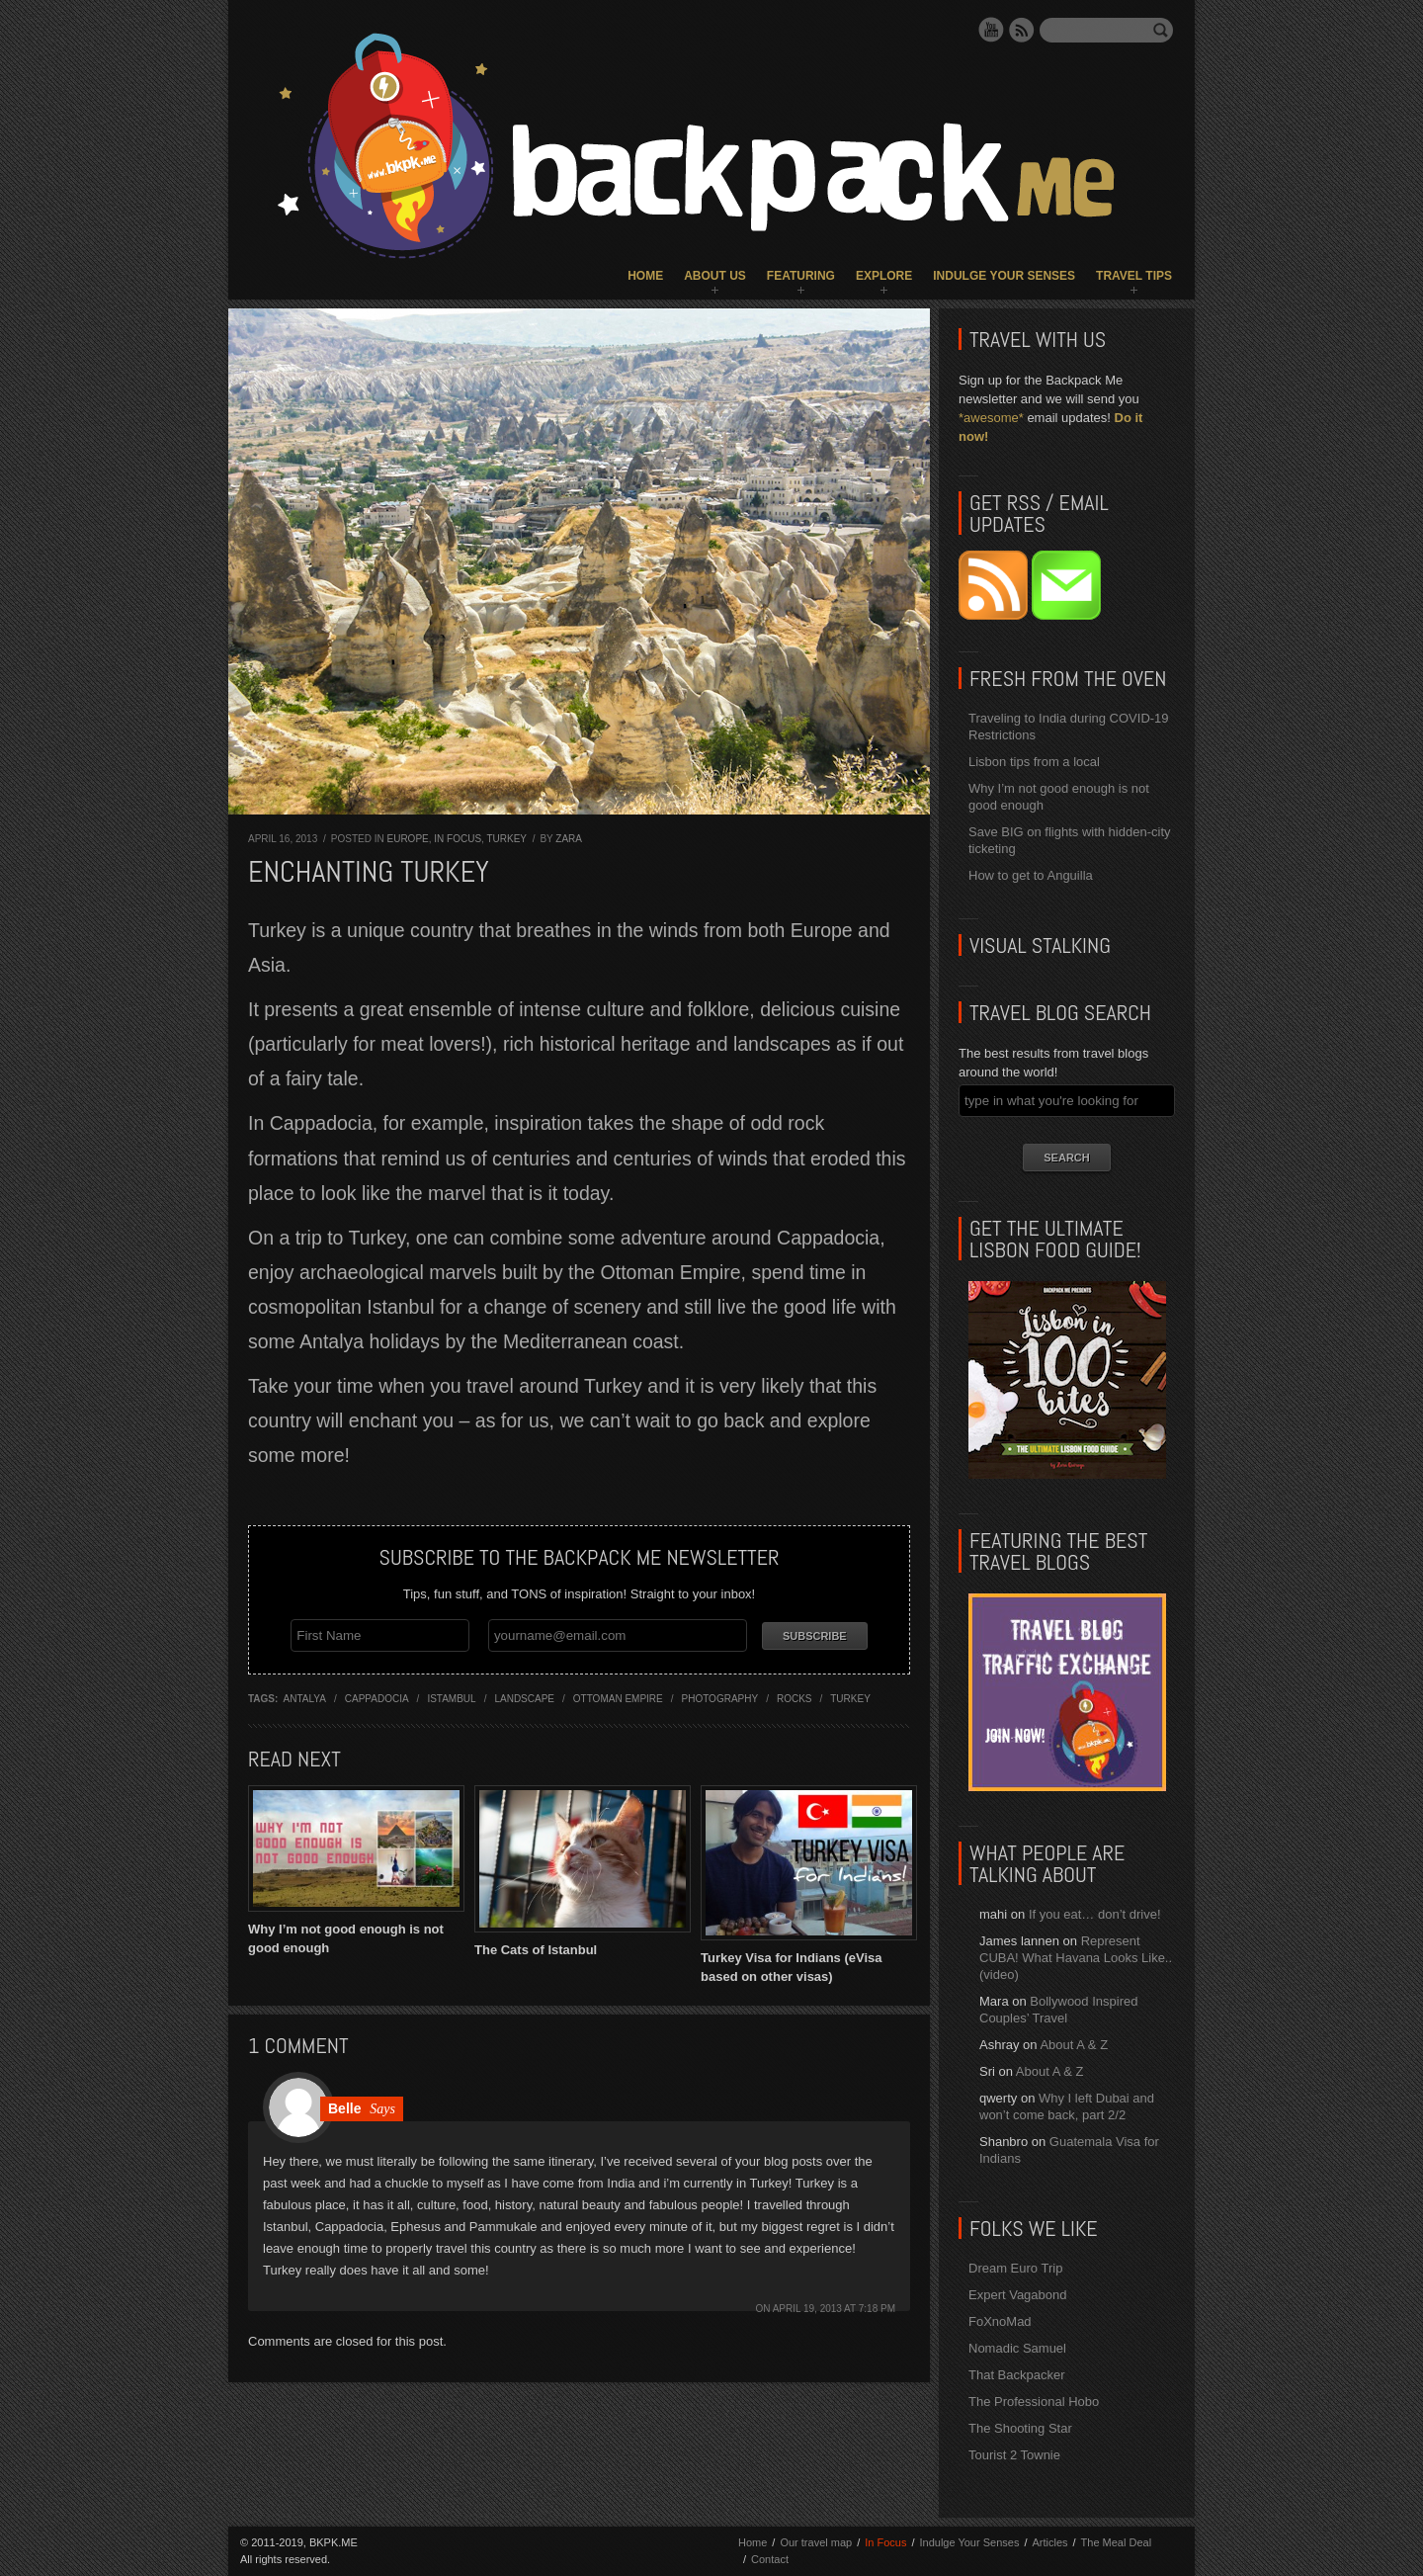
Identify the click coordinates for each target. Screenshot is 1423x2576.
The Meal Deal (1116, 2542)
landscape (524, 1695)
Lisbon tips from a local (1034, 761)
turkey (850, 1695)
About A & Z (1074, 2044)
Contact (770, 2559)
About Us (715, 276)
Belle (344, 2105)
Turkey (506, 838)
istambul (451, 1695)
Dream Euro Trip (1015, 2268)
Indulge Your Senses (1004, 276)
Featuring (801, 276)
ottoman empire (618, 1695)
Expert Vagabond (1017, 2294)
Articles (1049, 2542)
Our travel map (816, 2542)
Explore (884, 276)
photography (720, 1695)
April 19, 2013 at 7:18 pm (834, 2305)
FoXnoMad (1000, 2321)
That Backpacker (1016, 2374)
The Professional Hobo (1033, 2401)
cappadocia (377, 1695)
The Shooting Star (1020, 2428)
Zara (568, 838)
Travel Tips (1134, 276)
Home (645, 276)
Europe (407, 838)
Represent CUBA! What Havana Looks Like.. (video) (1075, 1957)
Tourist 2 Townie (1014, 2454)
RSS (1022, 30)
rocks (794, 1695)
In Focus (457, 838)
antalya (305, 1695)
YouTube (991, 30)
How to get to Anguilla (1030, 875)
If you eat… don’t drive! (1095, 1914)
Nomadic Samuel (1017, 2348)
